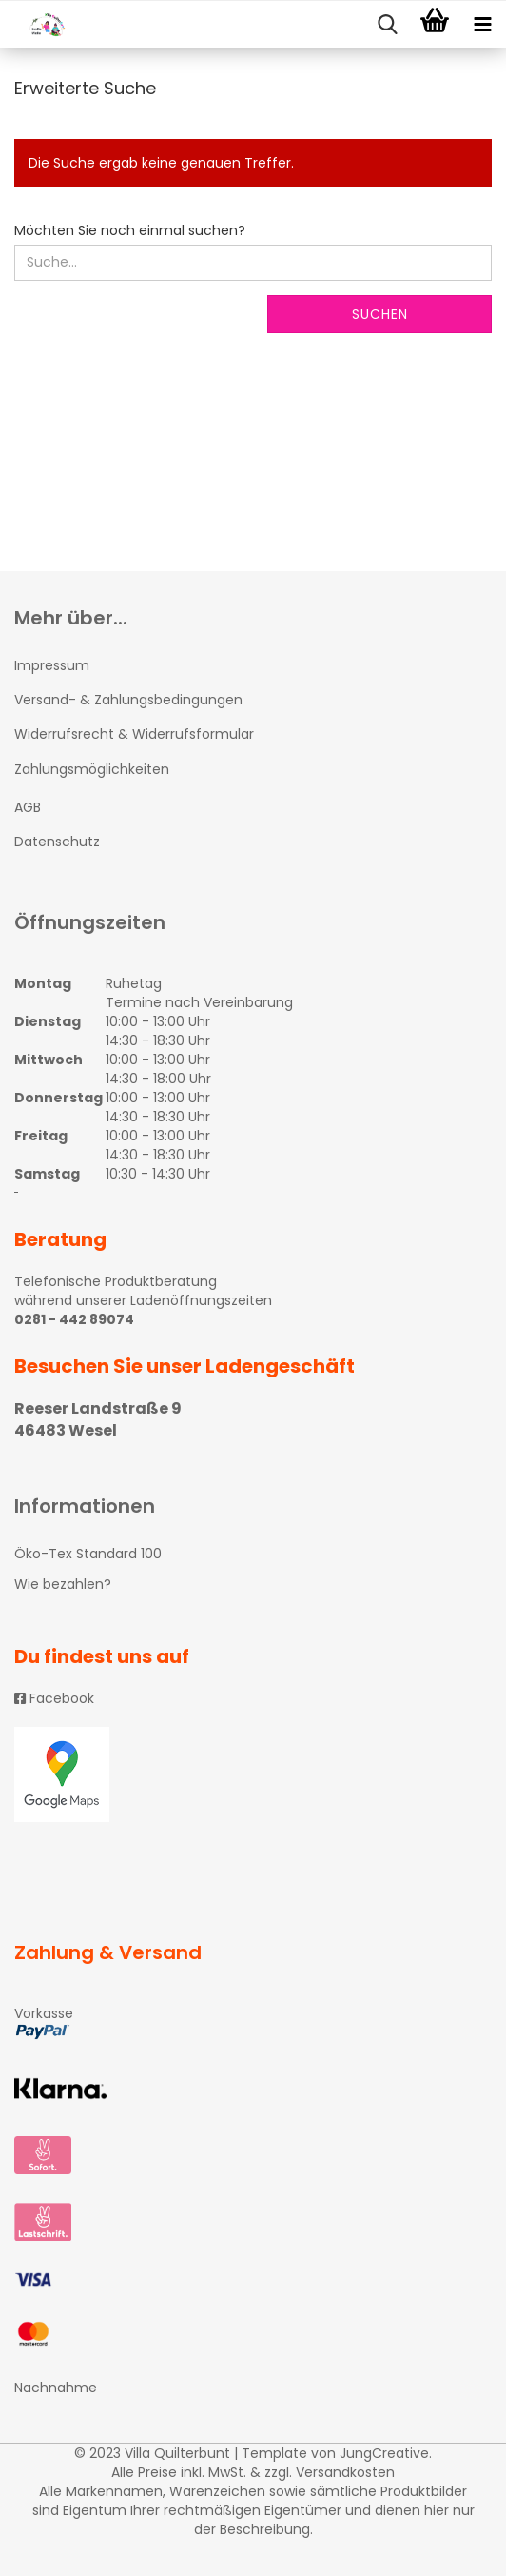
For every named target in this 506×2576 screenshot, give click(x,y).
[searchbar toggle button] (387, 25)
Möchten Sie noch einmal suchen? (129, 230)
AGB (27, 807)
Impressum (51, 665)
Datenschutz (57, 841)
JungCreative (384, 2453)
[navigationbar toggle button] (482, 25)
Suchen (380, 314)
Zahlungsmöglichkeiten (91, 769)
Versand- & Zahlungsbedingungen (128, 699)
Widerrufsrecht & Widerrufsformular (134, 733)
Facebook (54, 1698)
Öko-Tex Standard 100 (88, 1553)
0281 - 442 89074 (74, 1319)
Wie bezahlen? (62, 1584)
